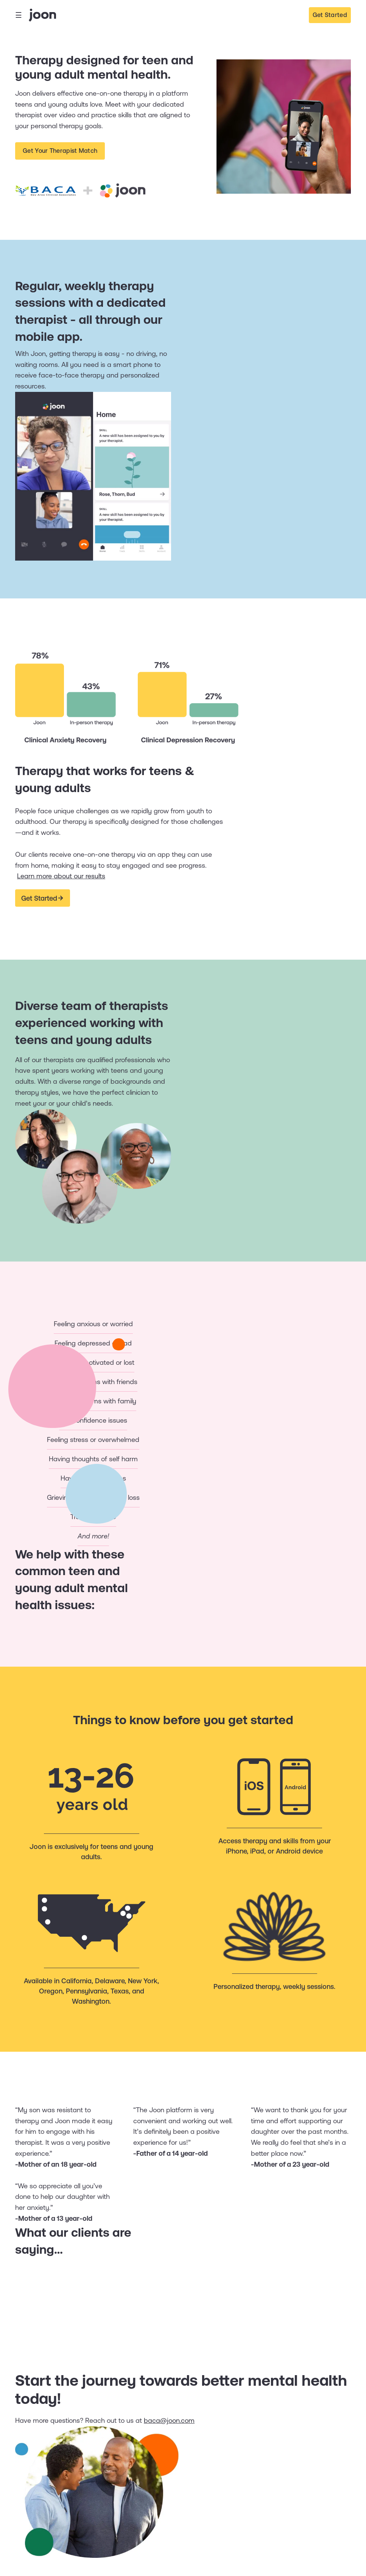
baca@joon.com (169, 2420)
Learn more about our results (61, 876)
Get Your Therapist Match (60, 150)
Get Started (330, 14)
